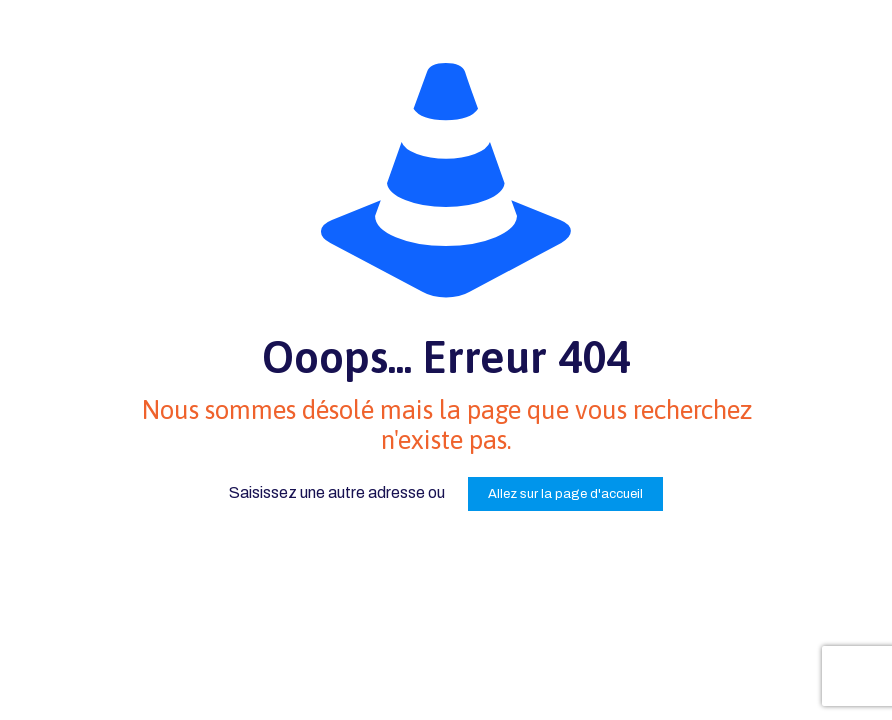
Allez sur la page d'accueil (565, 494)
